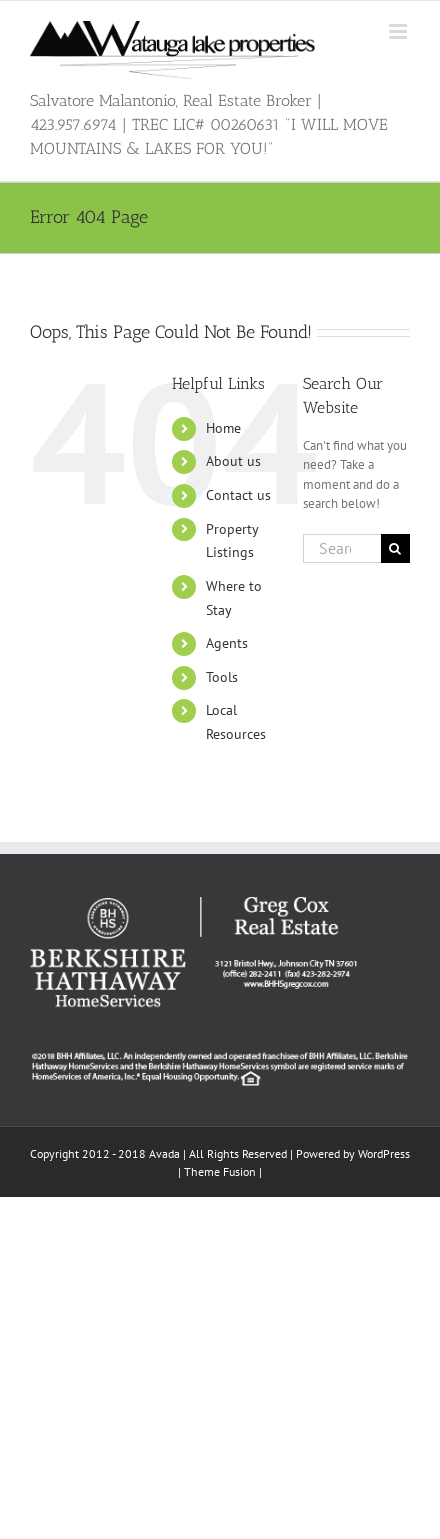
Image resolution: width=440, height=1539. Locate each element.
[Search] (395, 548)
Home (223, 428)
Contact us (238, 495)
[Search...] (342, 548)
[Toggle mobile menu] (399, 31)
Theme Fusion (220, 1171)
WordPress (384, 1153)
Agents (227, 643)
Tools (222, 677)
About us (233, 461)
